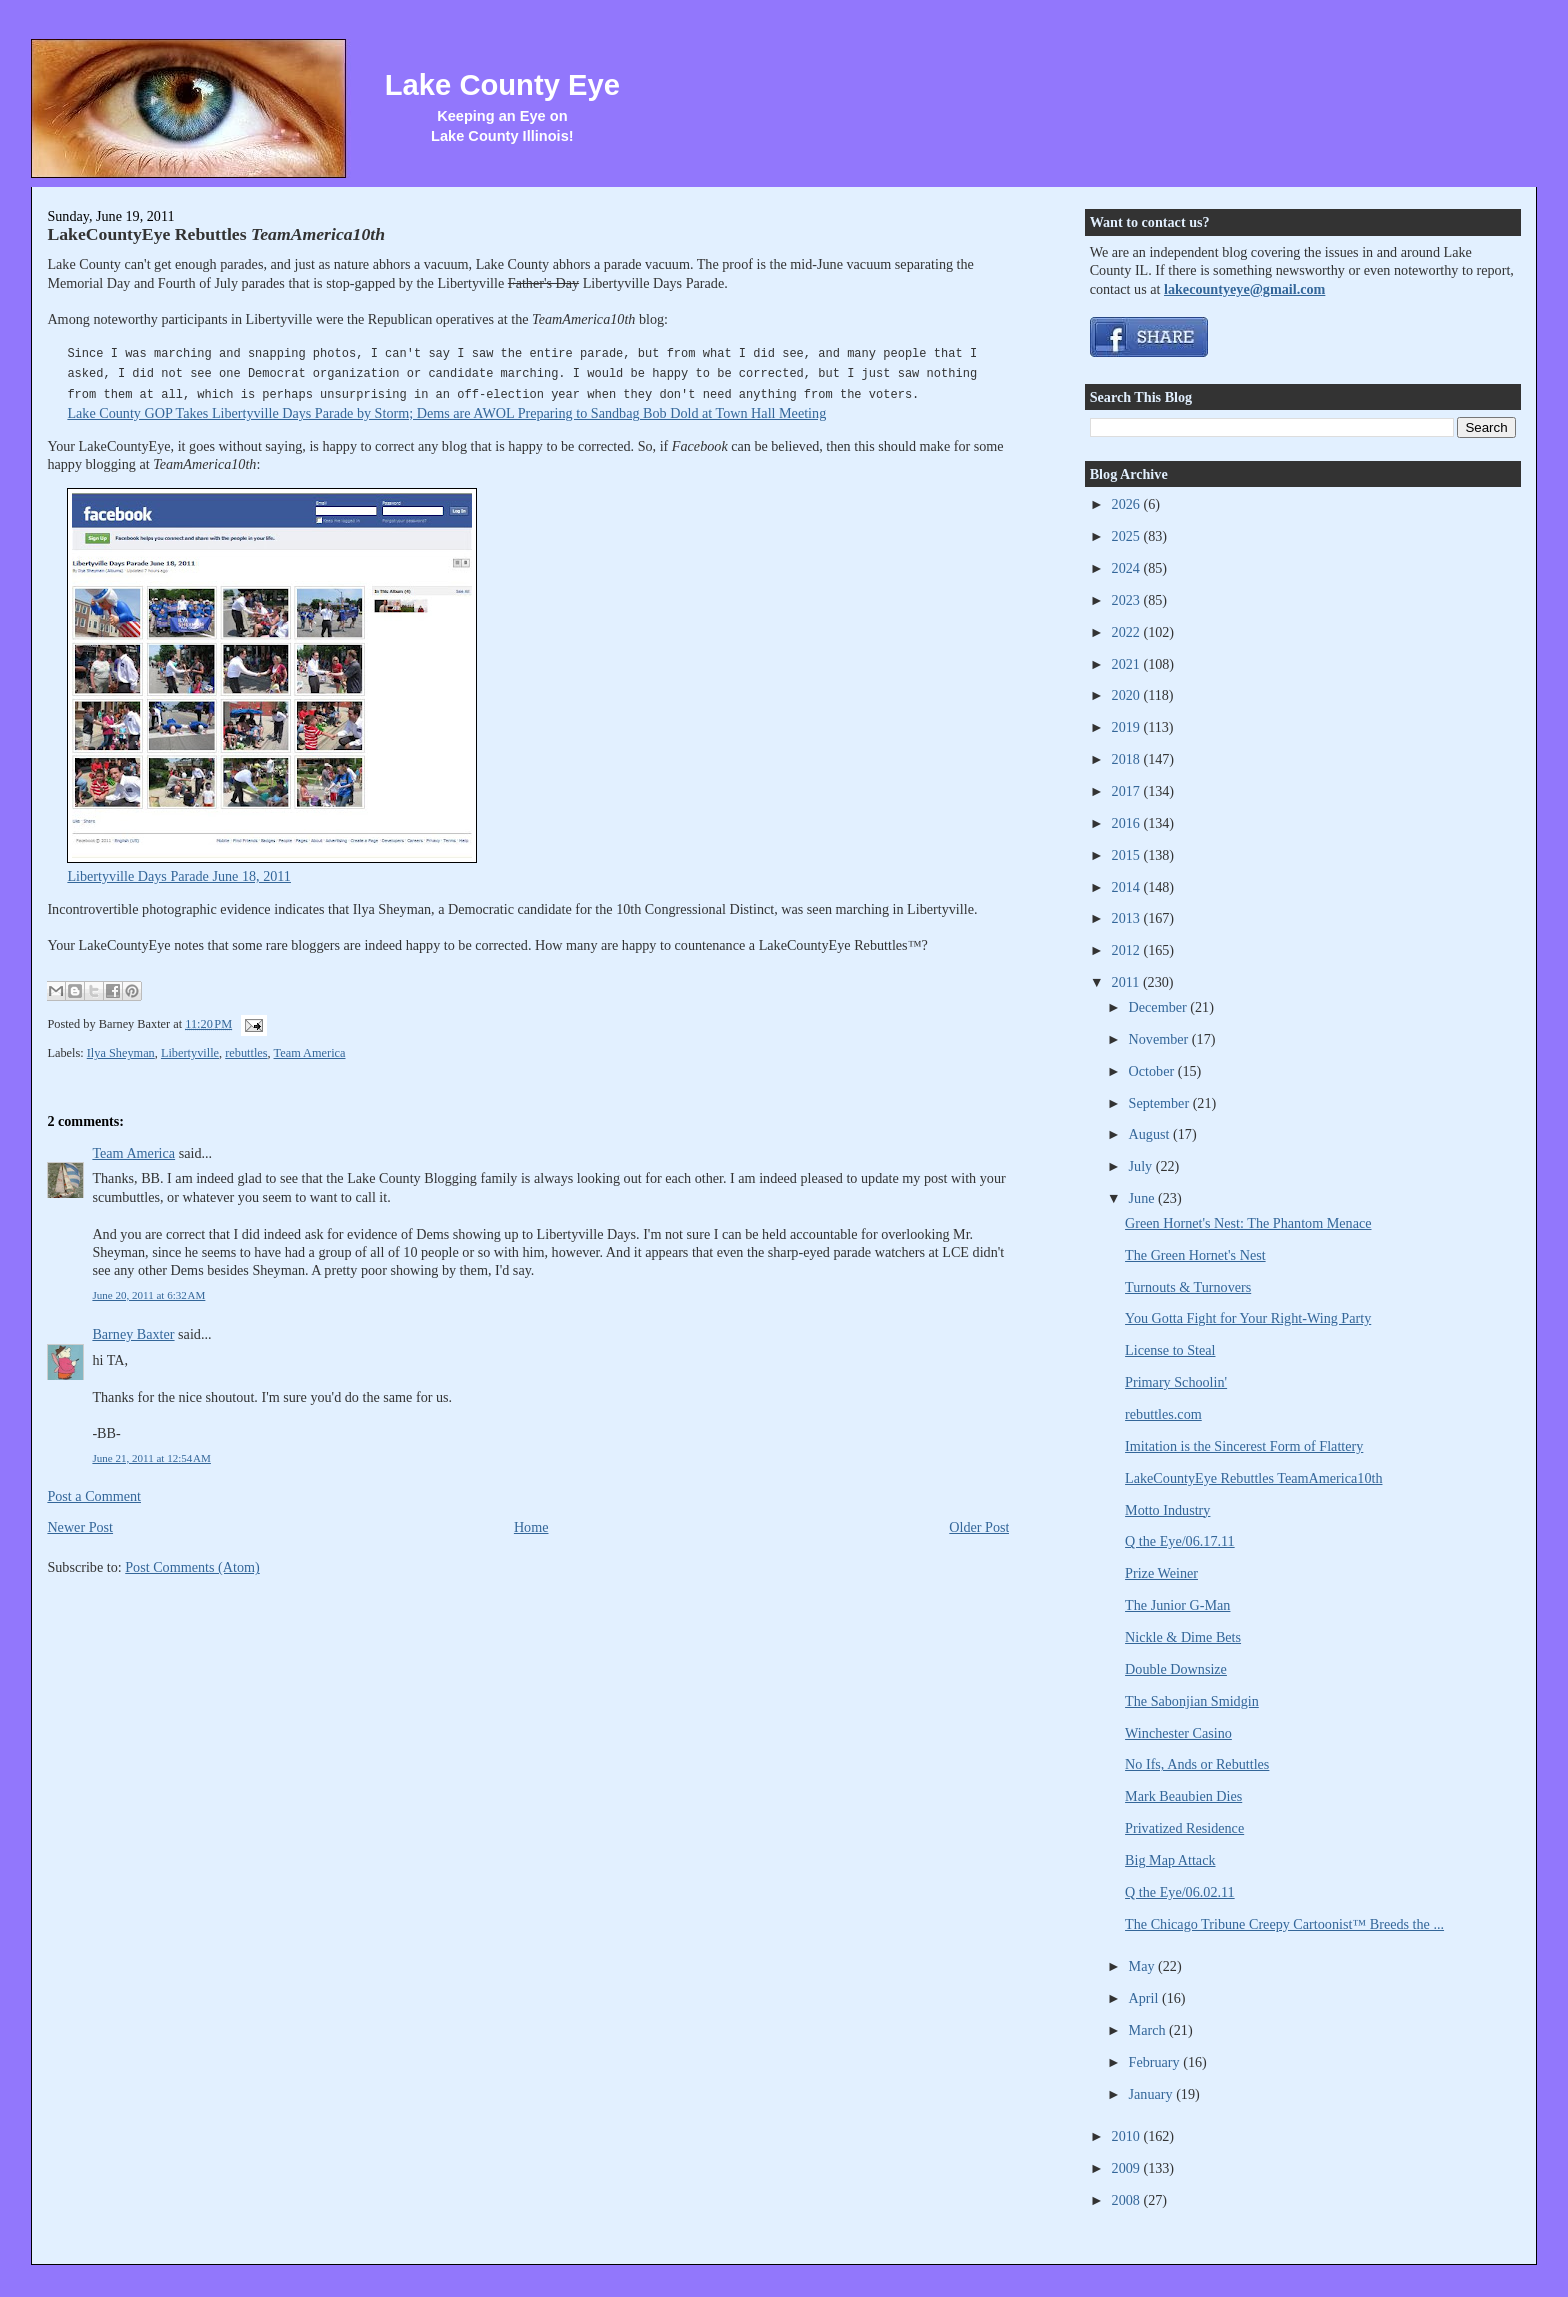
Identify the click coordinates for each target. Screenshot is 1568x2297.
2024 (1128, 568)
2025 (1128, 536)
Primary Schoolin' (1176, 1382)
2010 (1128, 2136)
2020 (1128, 695)
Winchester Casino (1178, 1733)
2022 (1128, 632)
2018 (1128, 759)
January (1153, 2094)
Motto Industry (1167, 1510)
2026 (1128, 504)
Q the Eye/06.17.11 (1180, 1541)
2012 (1128, 950)
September (1161, 1103)
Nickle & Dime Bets (1183, 1637)
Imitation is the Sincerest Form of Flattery (1244, 1446)
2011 (1127, 982)
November (1160, 1039)
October (1153, 1071)
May (1144, 1966)
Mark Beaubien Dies (1183, 1796)
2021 (1128, 664)
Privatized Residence (1184, 1828)
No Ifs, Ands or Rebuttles (1197, 1764)
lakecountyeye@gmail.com (1244, 289)
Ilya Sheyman (121, 1053)
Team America (310, 1053)
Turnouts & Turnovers (1188, 1287)
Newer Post (80, 1527)
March (1149, 2030)
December (1160, 1007)
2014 (1128, 887)
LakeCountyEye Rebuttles (216, 234)
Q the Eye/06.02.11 (1180, 1892)
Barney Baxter (133, 1334)
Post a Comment (94, 1496)
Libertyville (190, 1053)
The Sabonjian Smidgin (1192, 1701)
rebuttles (246, 1053)
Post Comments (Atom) (192, 1567)
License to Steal (1170, 1350)
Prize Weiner (1161, 1573)
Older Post (979, 1527)
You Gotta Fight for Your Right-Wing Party (1248, 1318)
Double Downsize (1176, 1669)
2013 (1128, 918)
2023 (1128, 600)
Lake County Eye (502, 85)
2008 (1128, 2200)
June (1144, 1198)
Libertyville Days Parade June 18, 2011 (179, 876)
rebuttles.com (1163, 1414)
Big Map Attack (1170, 1860)
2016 (1128, 823)
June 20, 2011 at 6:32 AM (148, 1295)
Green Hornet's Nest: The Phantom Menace (1248, 1223)
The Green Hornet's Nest (1195, 1255)
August (1151, 1134)
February (1156, 2062)
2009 (1128, 2168)
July (1142, 1166)
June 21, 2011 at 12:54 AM (151, 1458)
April (1145, 1998)
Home (531, 1527)
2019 (1128, 727)
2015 (1128, 855)
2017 (1128, 791)
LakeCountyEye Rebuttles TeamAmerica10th (1253, 1478)
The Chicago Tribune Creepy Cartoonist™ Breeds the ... (1284, 1924)
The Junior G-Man (1177, 1605)
